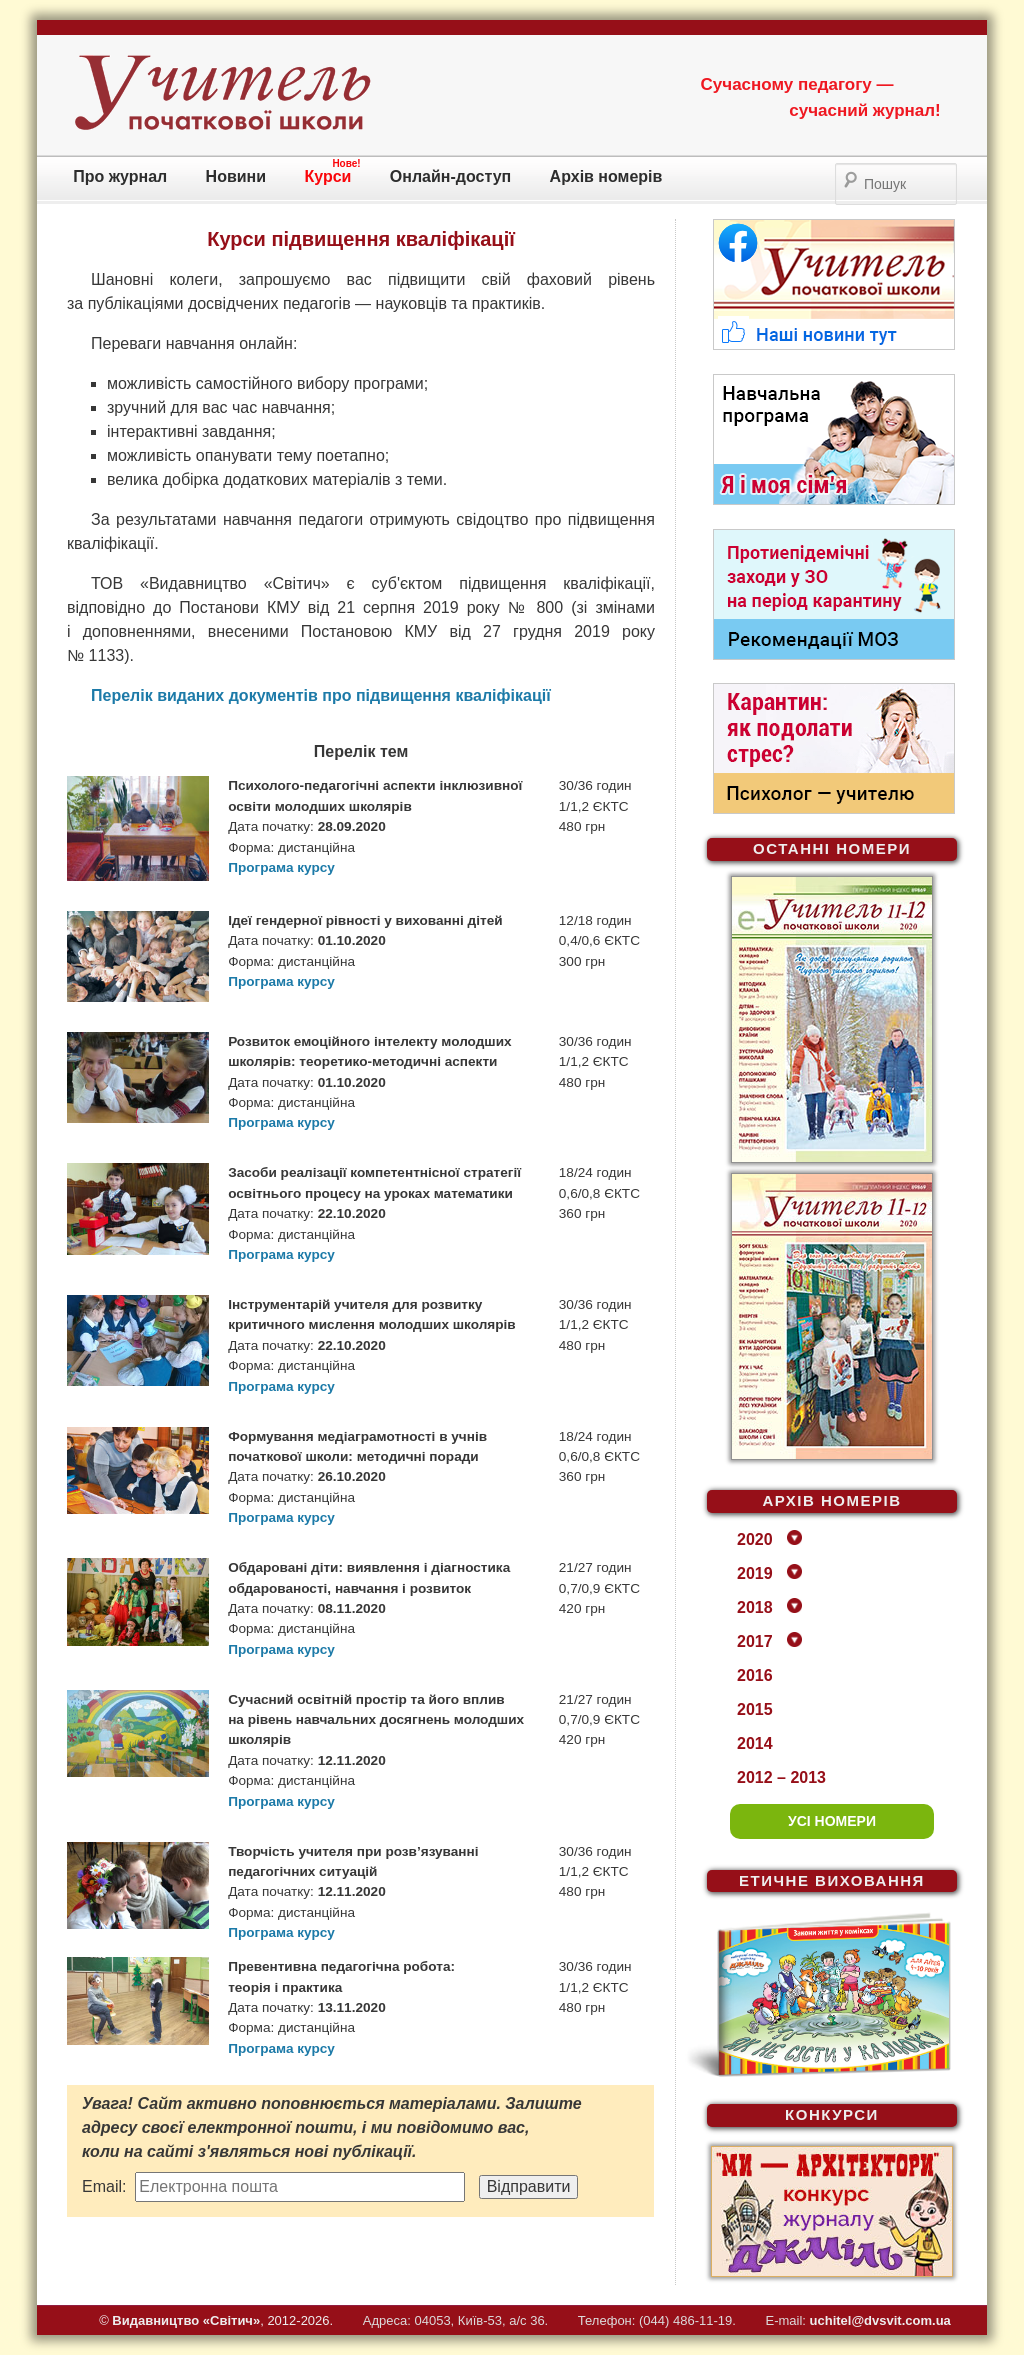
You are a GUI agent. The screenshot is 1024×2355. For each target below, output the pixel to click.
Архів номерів (606, 176)
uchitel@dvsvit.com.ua (880, 2320)
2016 (755, 1675)
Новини (236, 176)
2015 (755, 1709)
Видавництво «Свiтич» (186, 2320)
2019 (755, 1573)
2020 (755, 1539)
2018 (755, 1607)
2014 (755, 1743)
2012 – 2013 (781, 1777)
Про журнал (120, 176)
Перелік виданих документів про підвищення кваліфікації (321, 695)
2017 (755, 1641)
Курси (327, 176)
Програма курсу (281, 867)
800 (549, 607)
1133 (107, 655)
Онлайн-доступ (450, 176)
